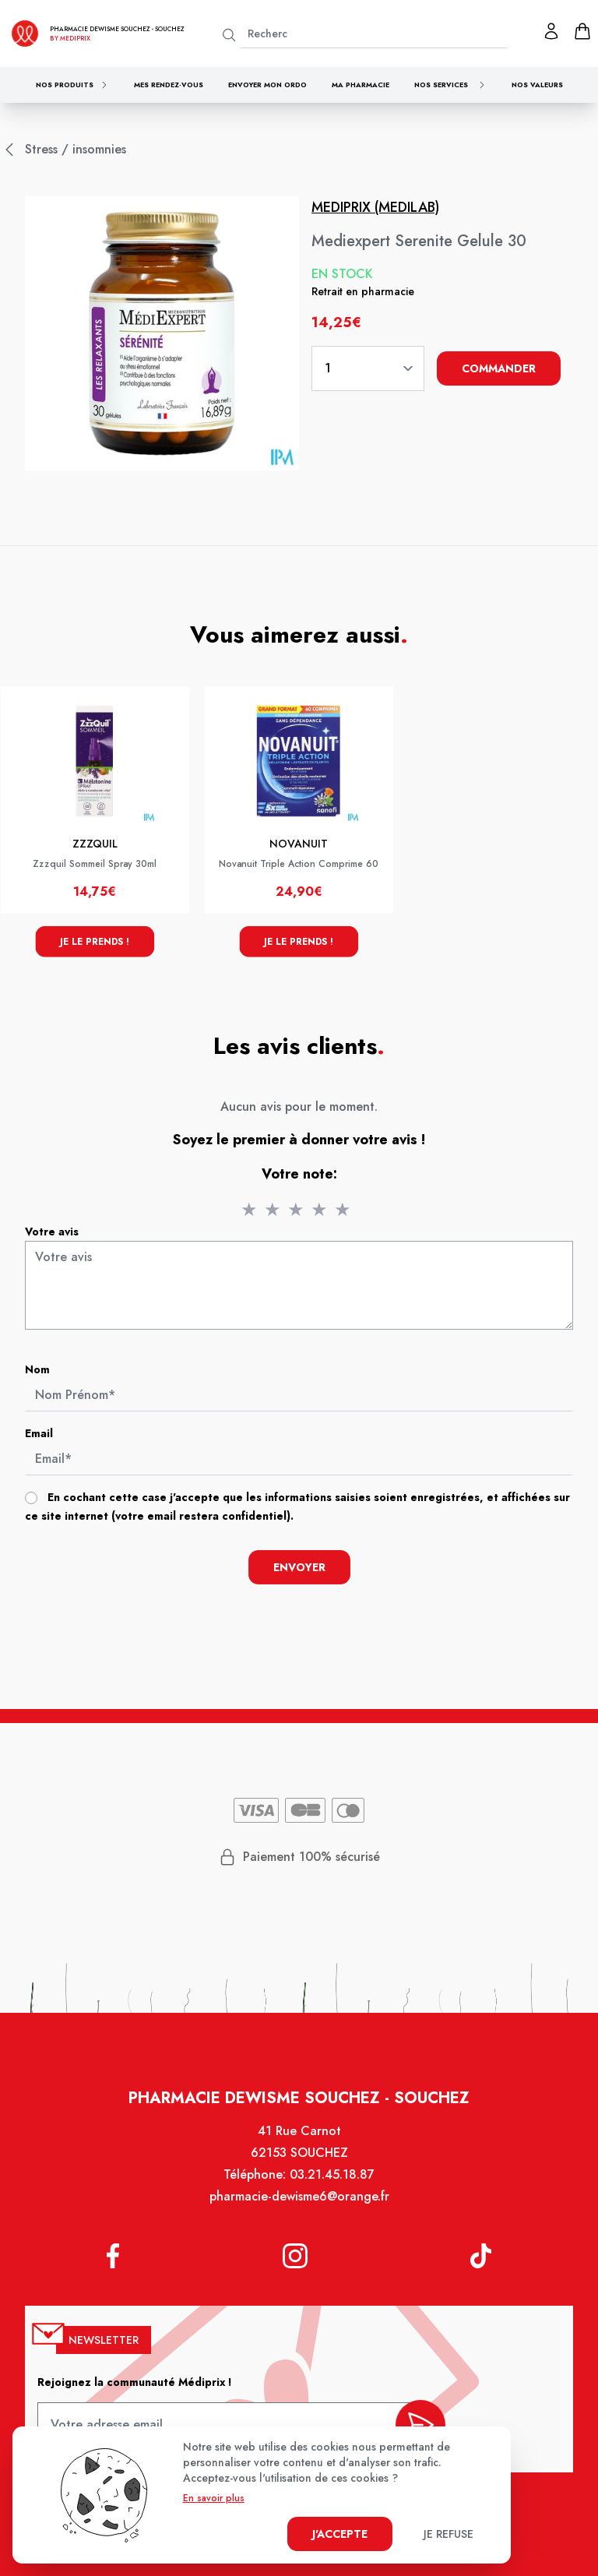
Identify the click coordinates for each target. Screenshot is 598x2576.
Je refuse (448, 2534)
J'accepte (340, 2534)
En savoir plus (213, 2498)
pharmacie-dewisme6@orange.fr (299, 2203)
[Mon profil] (551, 31)
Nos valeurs (537, 84)
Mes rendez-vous (168, 84)
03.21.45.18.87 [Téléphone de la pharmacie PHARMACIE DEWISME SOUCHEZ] (331, 2181)
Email (43, 1435)
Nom (42, 1372)
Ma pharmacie (360, 84)
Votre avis (56, 1237)
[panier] (582, 31)
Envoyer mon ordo (267, 84)
